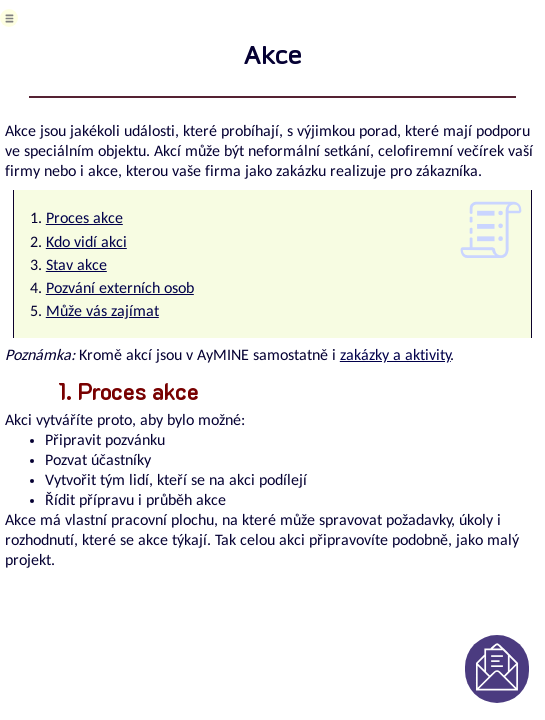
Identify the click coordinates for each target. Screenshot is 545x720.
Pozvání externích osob (120, 289)
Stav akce (76, 266)
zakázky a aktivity (395, 356)
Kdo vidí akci (86, 243)
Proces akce (84, 219)
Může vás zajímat (102, 312)
